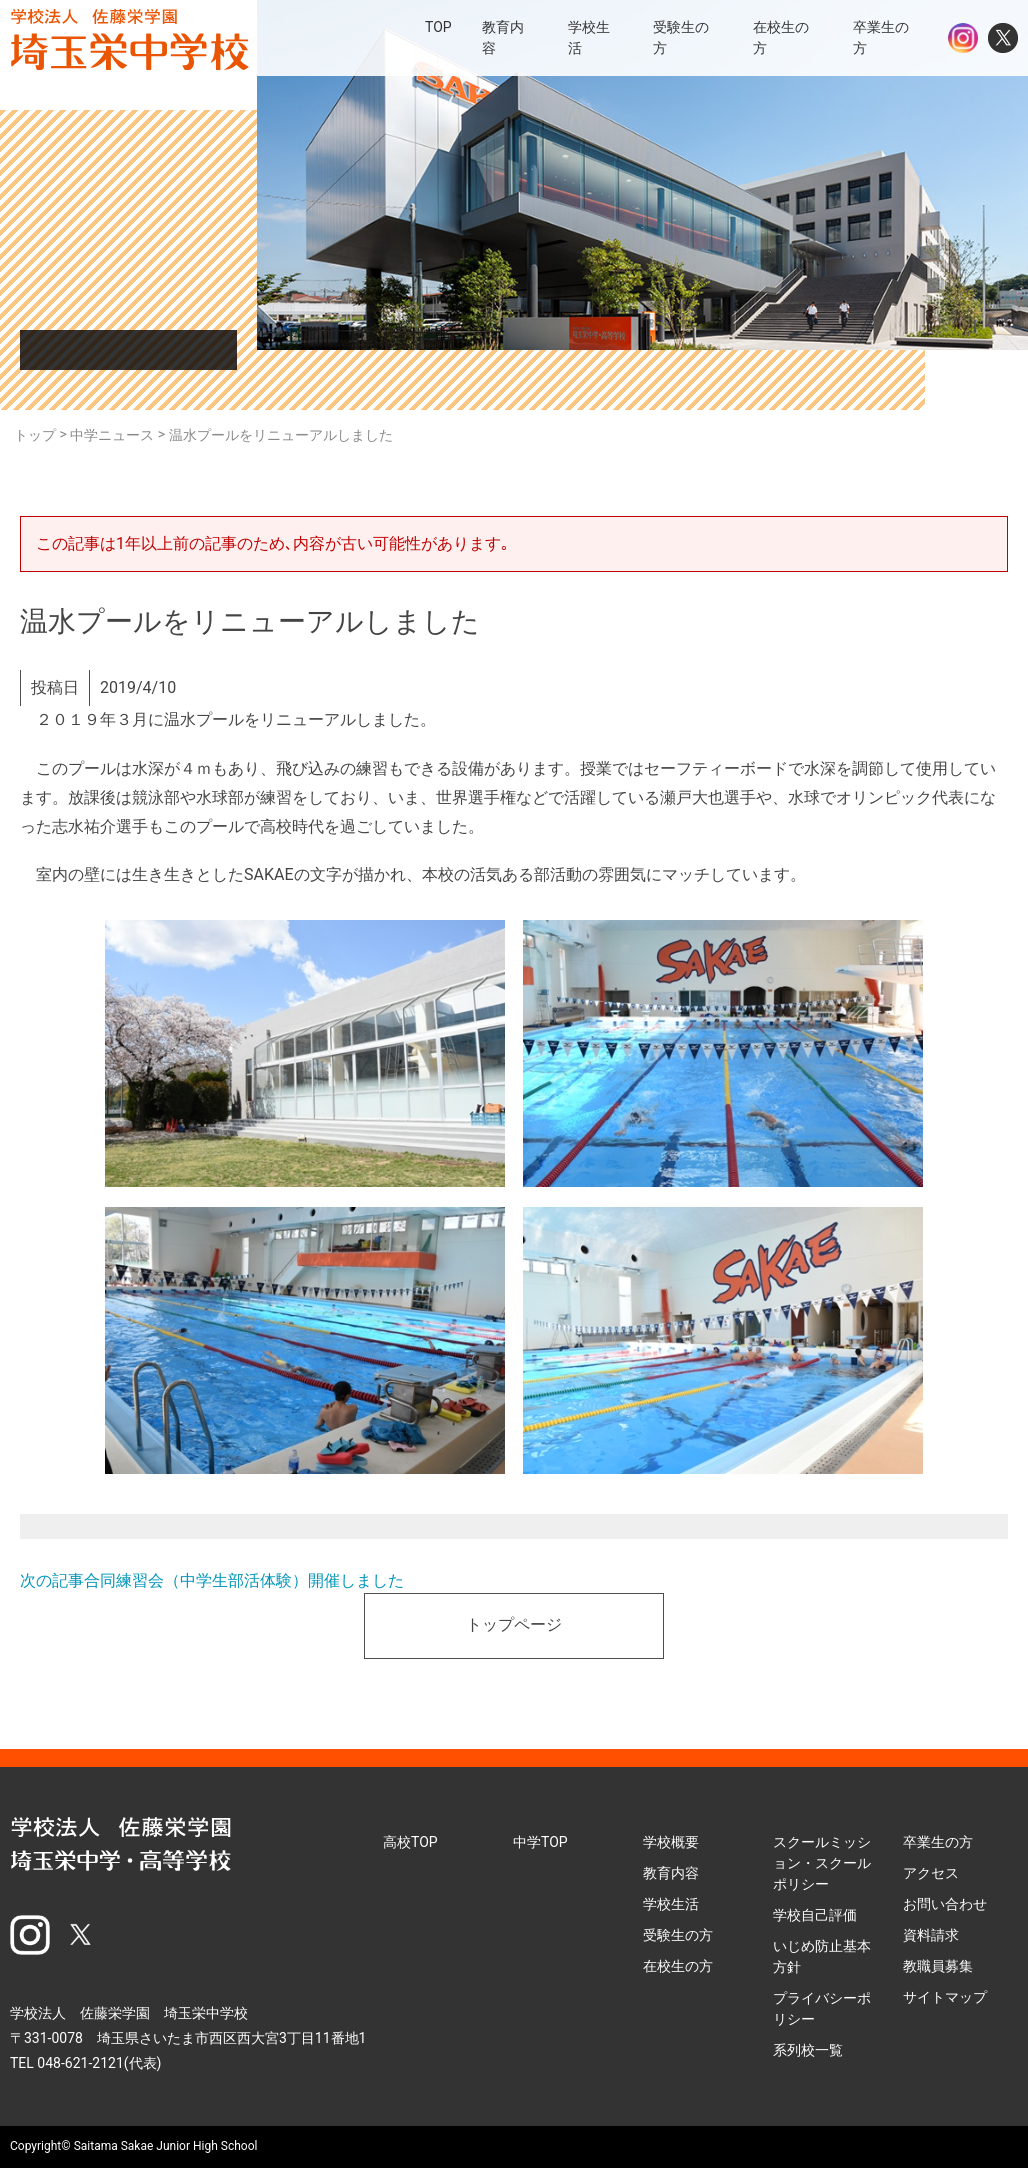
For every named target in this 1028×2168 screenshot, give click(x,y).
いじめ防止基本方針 (822, 1956)
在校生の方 (678, 1966)
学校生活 (671, 1904)
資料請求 (931, 1935)
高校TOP (410, 1842)
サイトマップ (945, 1997)
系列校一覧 (808, 2050)
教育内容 (671, 1873)
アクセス (931, 1873)
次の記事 (212, 1580)
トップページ (514, 1626)
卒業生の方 (938, 1842)
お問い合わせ (945, 1904)
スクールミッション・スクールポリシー (822, 1863)
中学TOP (540, 1842)
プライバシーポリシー (822, 2008)
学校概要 (671, 1842)
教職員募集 (938, 1966)
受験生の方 (678, 1935)
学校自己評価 (815, 1915)
